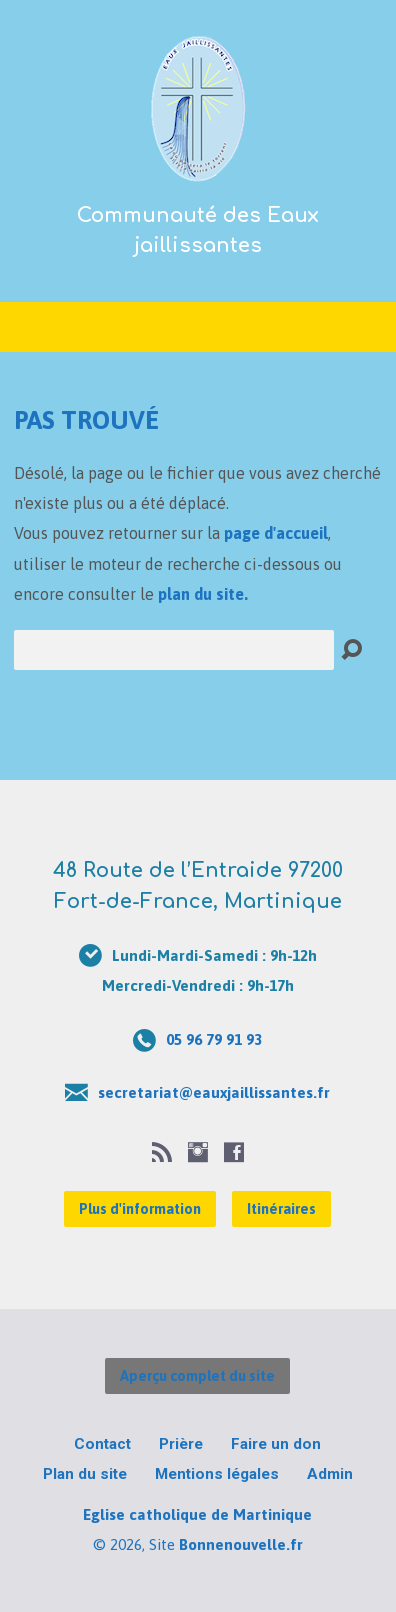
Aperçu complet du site (197, 1376)
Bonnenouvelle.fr (241, 1544)
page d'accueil (276, 533)
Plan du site (85, 1474)
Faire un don (276, 1444)
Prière (181, 1444)
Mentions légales (217, 1474)
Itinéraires (281, 1209)
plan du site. (203, 594)
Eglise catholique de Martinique (197, 1514)
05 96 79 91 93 (214, 1039)
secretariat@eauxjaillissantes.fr (214, 1092)
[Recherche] (174, 650)
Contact (102, 1444)
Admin (330, 1474)
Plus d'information (140, 1209)
